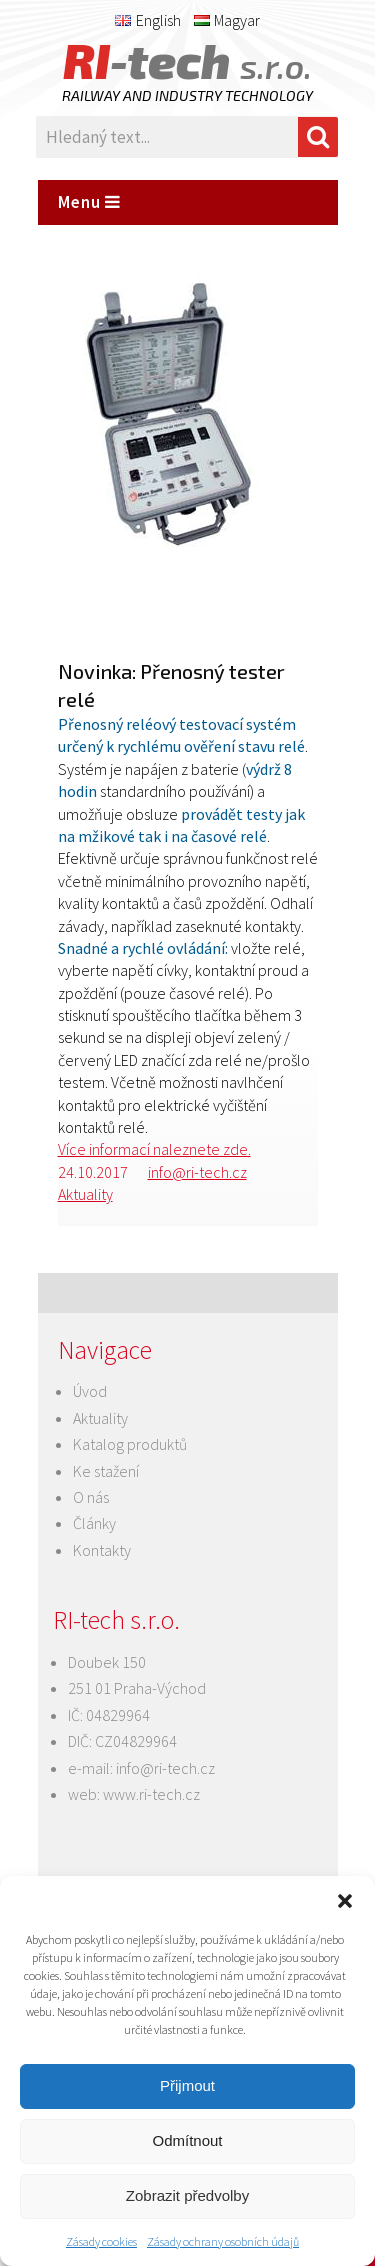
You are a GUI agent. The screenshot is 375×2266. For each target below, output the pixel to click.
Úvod (90, 1391)
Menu (89, 202)
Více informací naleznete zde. (154, 1149)
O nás (91, 1497)
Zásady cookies (101, 2241)
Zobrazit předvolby (187, 2195)
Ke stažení (106, 1471)
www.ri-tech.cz (151, 1794)
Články (94, 1523)
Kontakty (102, 1550)
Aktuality (85, 1194)
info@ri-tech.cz (197, 1172)
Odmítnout (187, 2140)
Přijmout (187, 2085)
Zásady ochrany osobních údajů (223, 2241)
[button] (345, 1901)
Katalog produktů (130, 1444)
